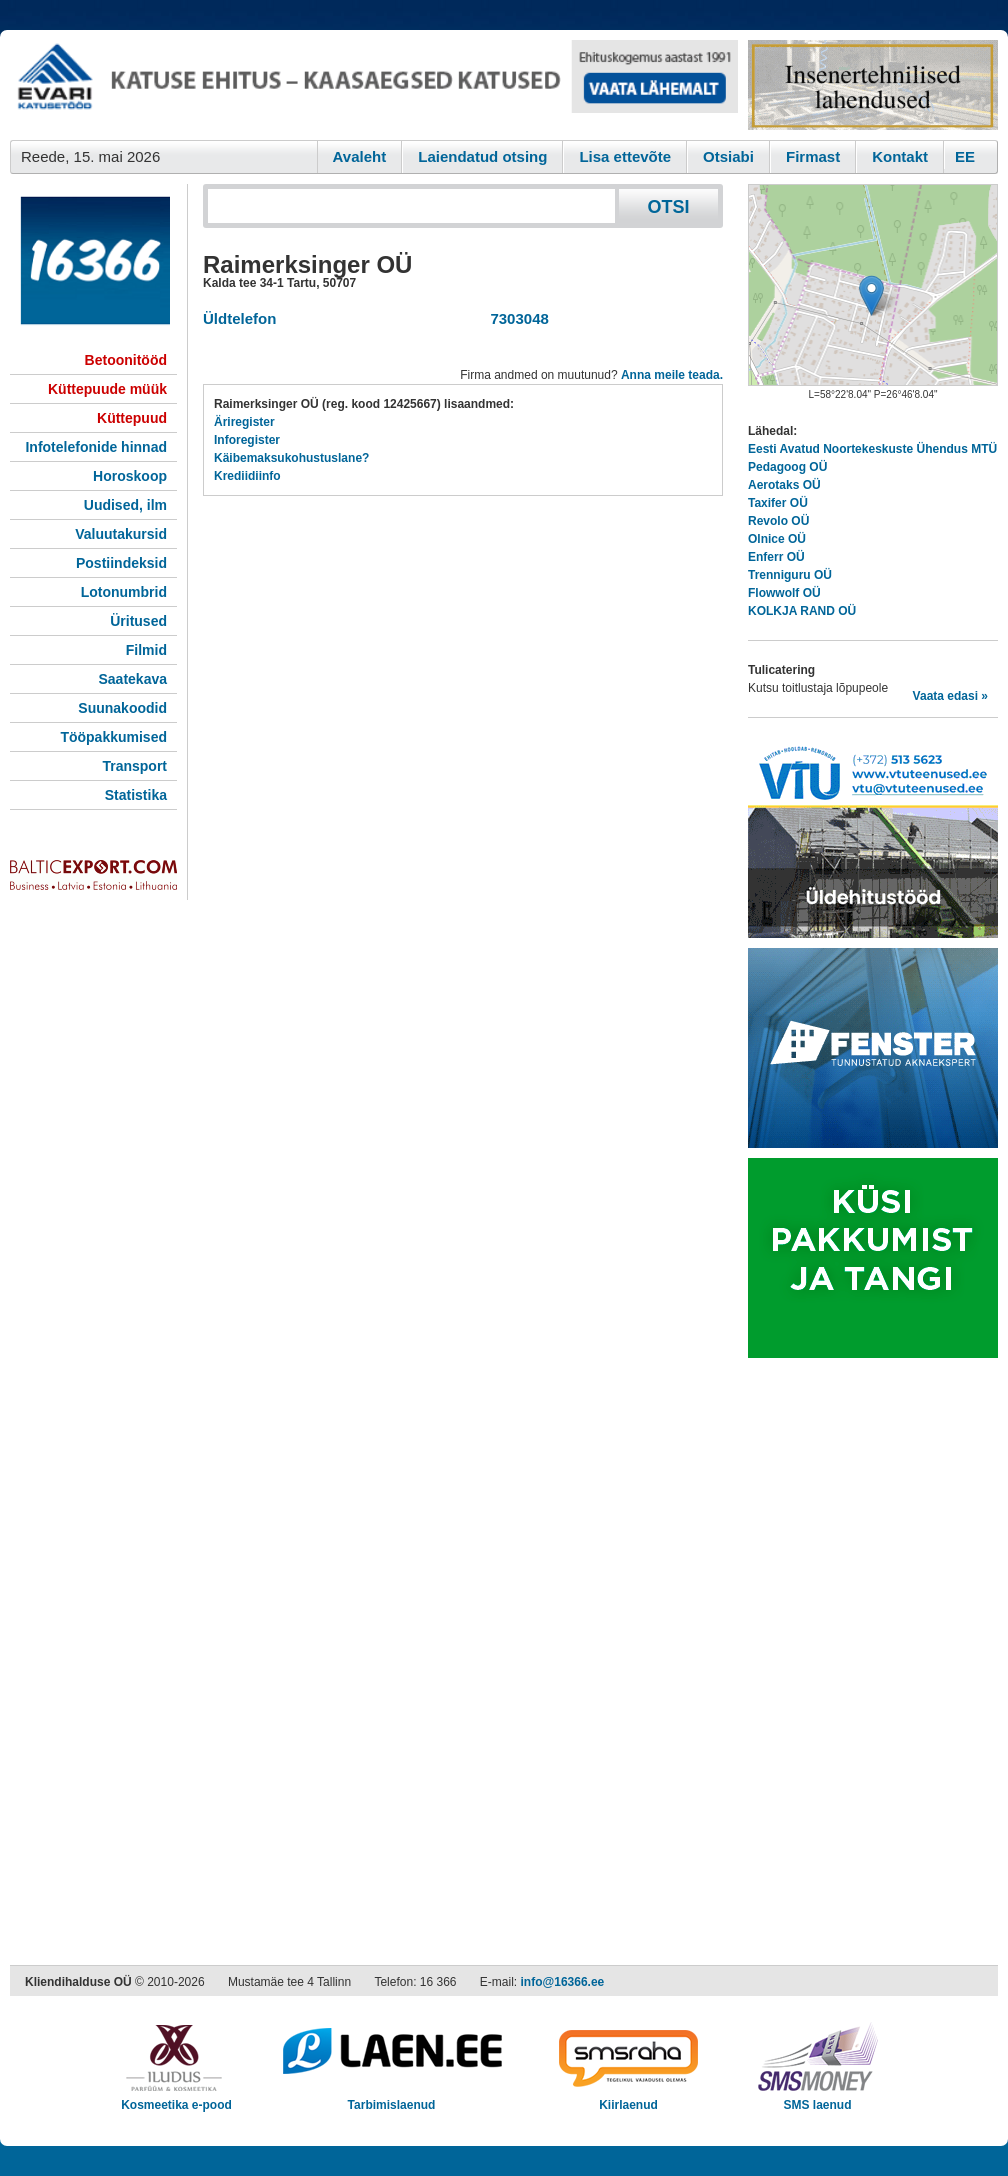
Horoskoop (130, 476)
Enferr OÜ (776, 557)
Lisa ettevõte (625, 156)
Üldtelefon (239, 318)
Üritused (138, 621)
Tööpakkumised (113, 737)
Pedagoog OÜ (787, 467)
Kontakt (900, 156)
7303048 (515, 318)
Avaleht (360, 156)
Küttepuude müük (107, 389)
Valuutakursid (121, 534)
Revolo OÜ (778, 521)
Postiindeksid (121, 563)
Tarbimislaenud (391, 2098)
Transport (134, 766)
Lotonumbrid (124, 592)
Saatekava (132, 679)
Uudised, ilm (125, 505)
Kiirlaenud (628, 2098)
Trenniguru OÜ (790, 575)
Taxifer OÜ (778, 503)
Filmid (146, 650)
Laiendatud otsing (482, 156)
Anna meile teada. (672, 375)
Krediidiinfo (247, 476)
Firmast (813, 156)
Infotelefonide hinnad (96, 447)
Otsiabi (728, 156)
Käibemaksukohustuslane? (291, 458)
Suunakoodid (122, 708)
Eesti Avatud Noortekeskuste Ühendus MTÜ (872, 449)
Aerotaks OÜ (784, 485)
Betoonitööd (126, 360)
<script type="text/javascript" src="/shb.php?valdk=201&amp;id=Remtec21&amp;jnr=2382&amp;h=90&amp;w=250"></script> (873, 85)
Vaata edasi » (950, 696)
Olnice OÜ (777, 539)
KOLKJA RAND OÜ (802, 611)
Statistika (136, 795)
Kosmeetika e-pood (176, 2098)
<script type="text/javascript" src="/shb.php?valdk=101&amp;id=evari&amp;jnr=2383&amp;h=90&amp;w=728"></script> (374, 85)
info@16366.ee (563, 1982)
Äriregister (244, 422)
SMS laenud (817, 2098)
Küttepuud (132, 418)
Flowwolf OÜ (784, 593)
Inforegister (247, 440)
